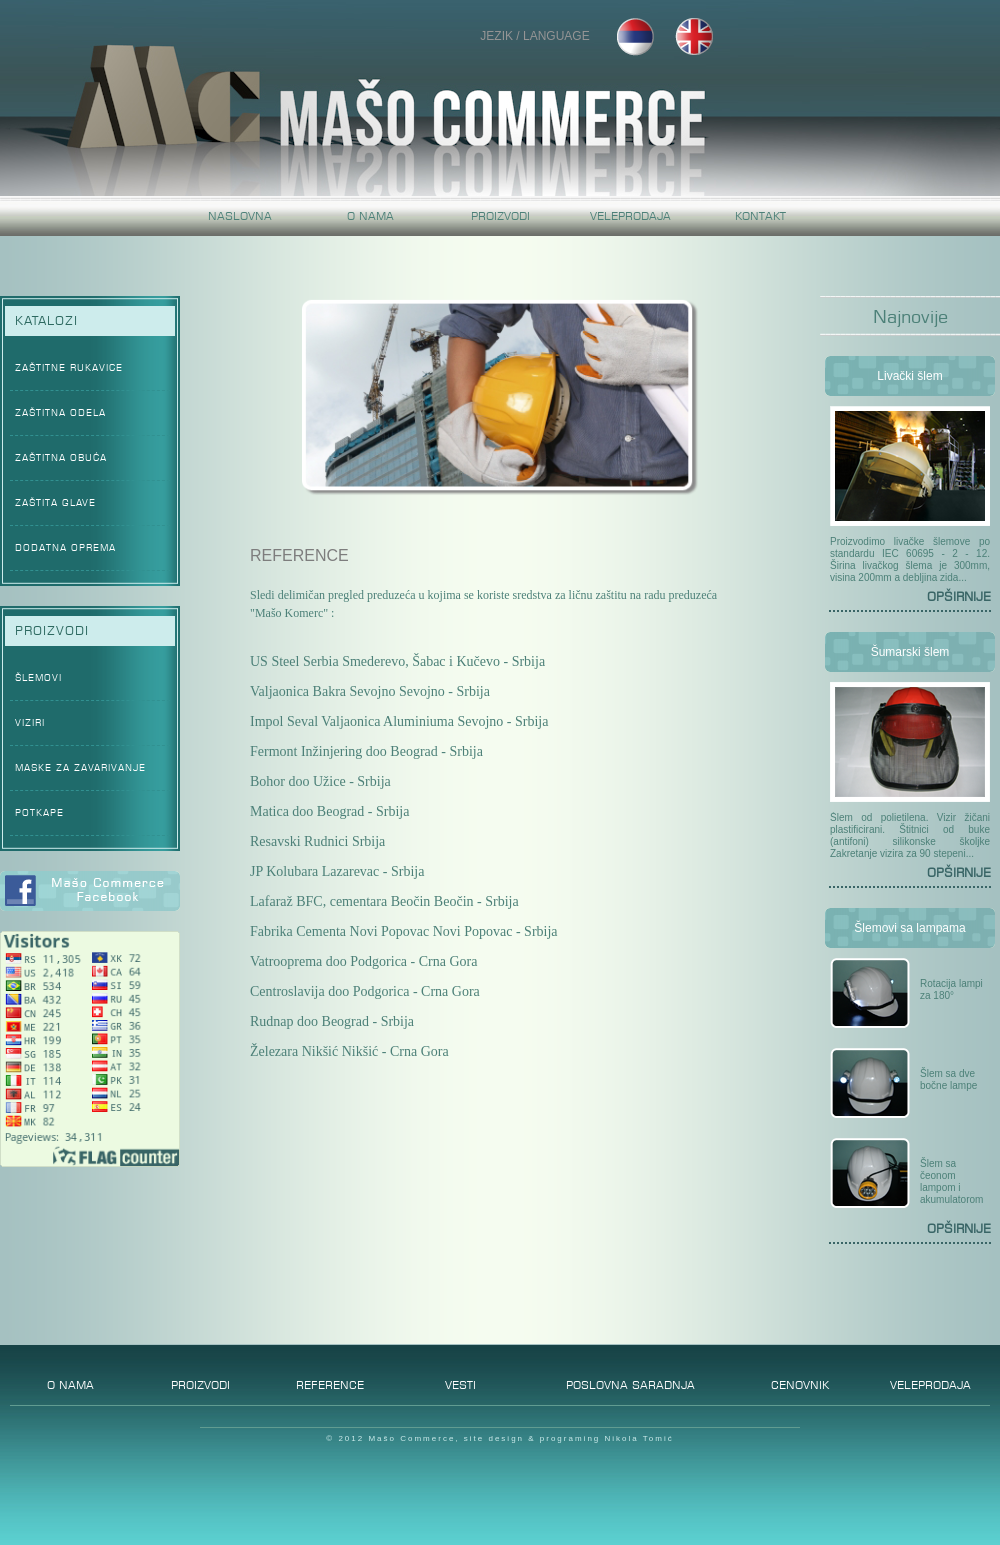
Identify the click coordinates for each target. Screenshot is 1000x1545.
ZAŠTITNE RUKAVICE (69, 367)
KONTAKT (760, 216)
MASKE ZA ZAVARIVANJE (80, 767)
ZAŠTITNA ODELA (60, 412)
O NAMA (370, 216)
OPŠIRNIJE (959, 596)
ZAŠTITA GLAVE (55, 502)
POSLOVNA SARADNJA (630, 1381)
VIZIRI (30, 722)
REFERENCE (330, 1381)
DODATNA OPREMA (65, 547)
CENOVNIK (800, 1381)
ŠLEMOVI (38, 677)
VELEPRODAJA (630, 216)
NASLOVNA (240, 216)
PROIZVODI (500, 216)
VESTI (460, 1381)
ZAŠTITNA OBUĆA (61, 457)
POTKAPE (39, 812)
